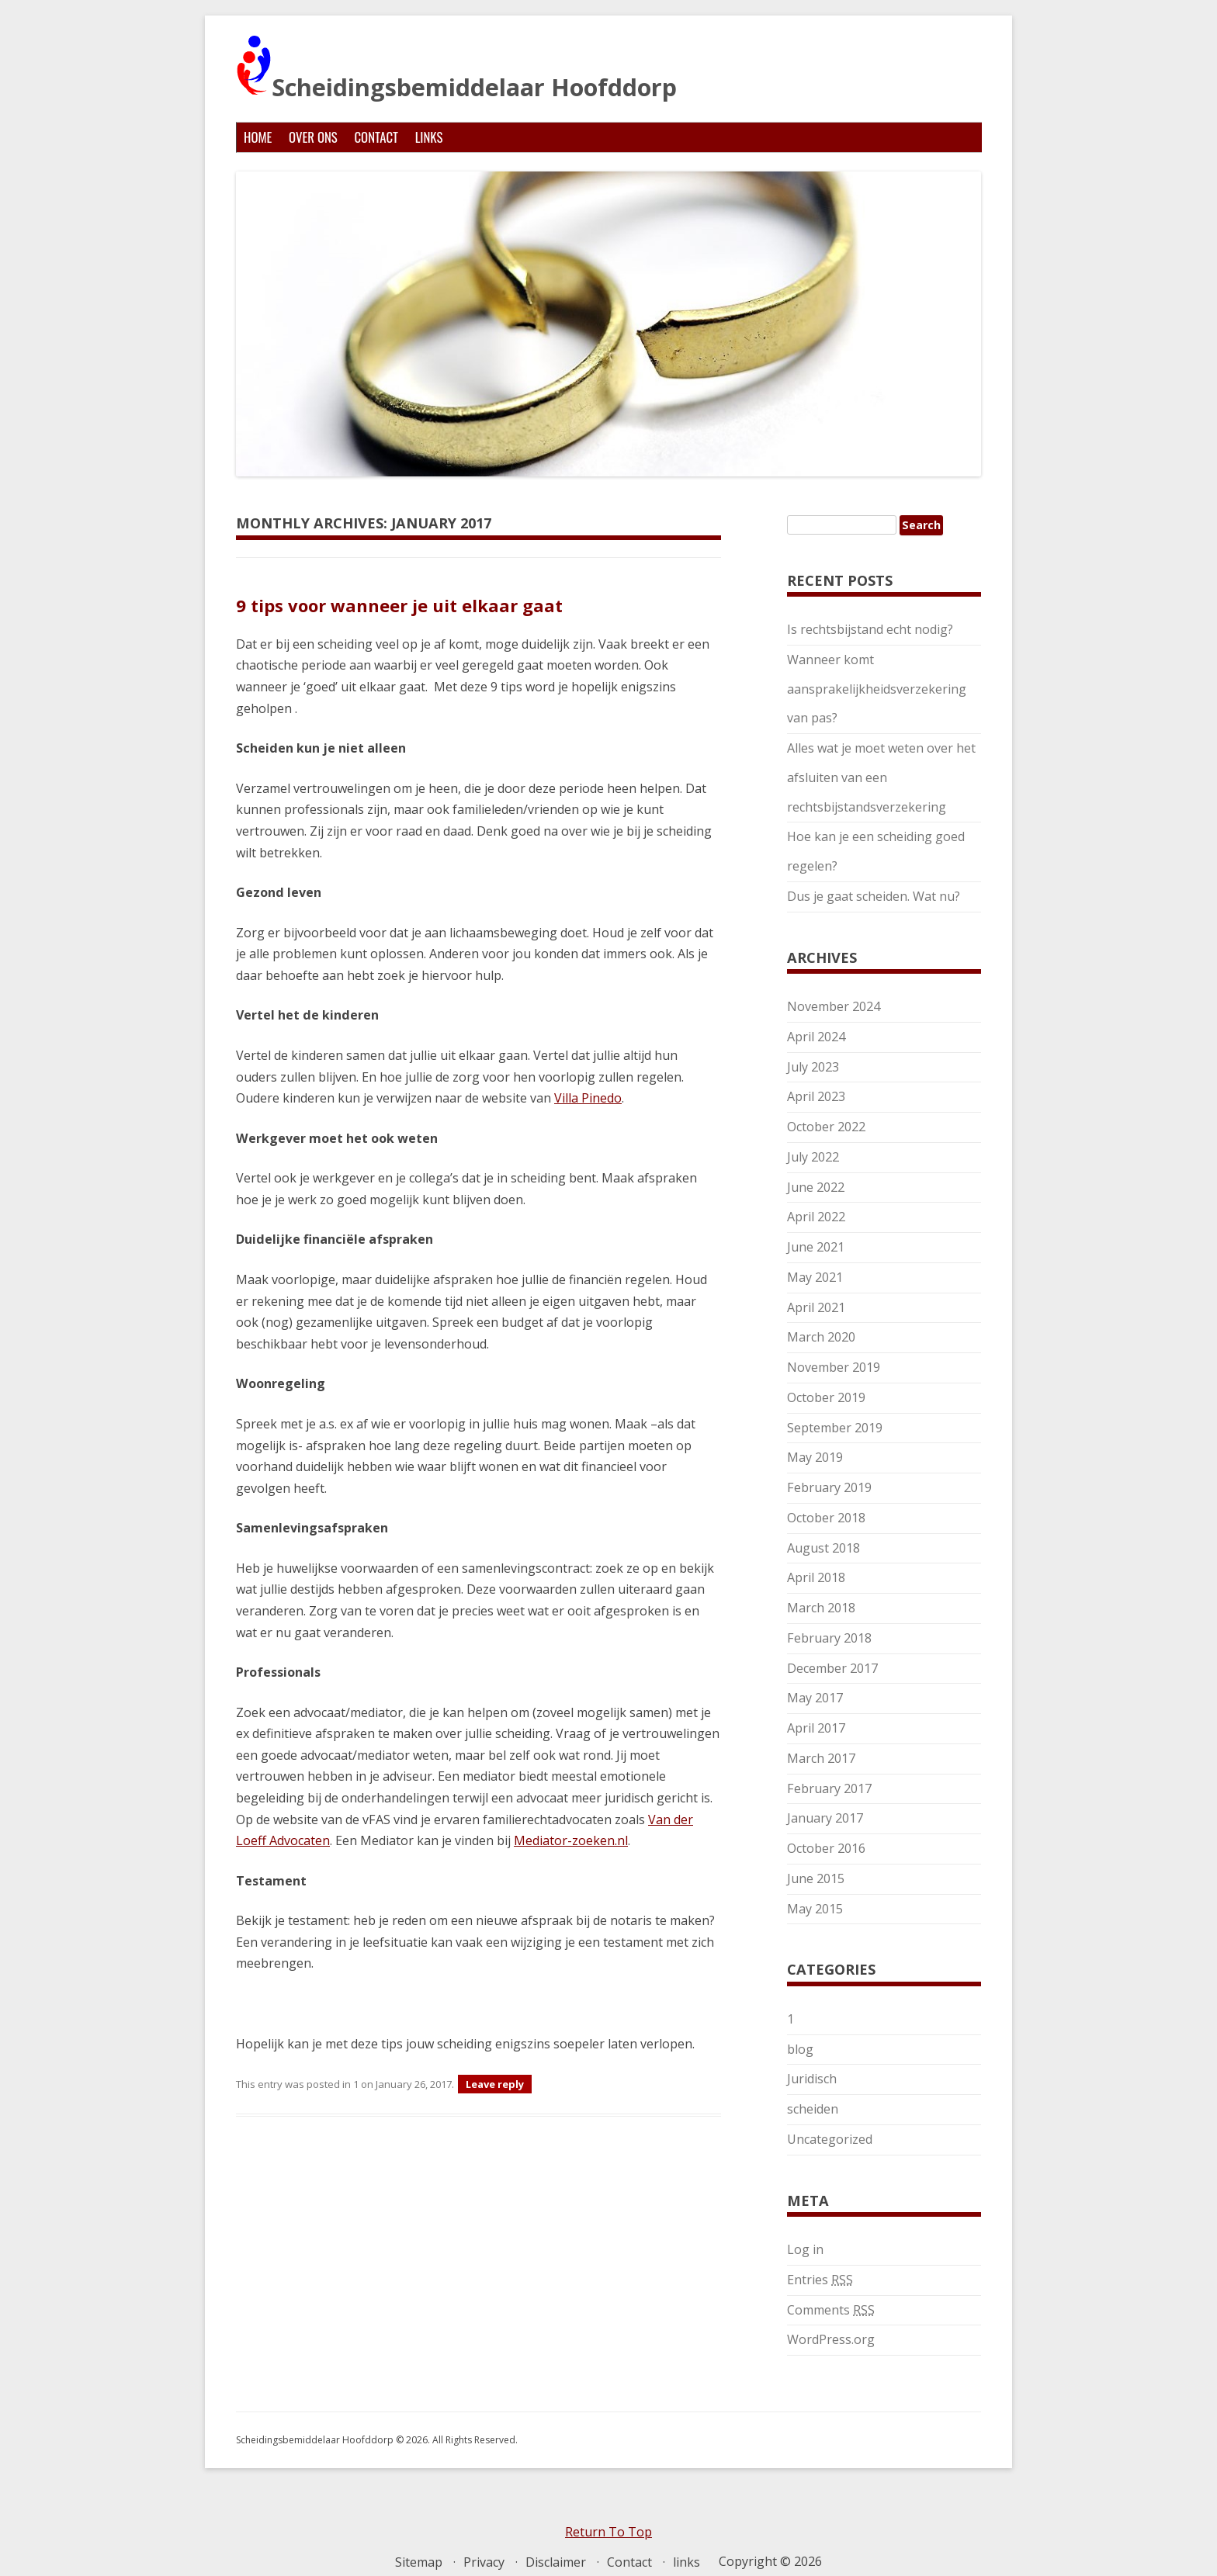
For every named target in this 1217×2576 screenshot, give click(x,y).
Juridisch (812, 2078)
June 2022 (815, 1187)
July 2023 (813, 1066)
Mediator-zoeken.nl (571, 1840)
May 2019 (815, 1457)
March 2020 (821, 1336)
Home (258, 137)
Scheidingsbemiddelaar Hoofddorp (456, 68)
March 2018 (821, 1607)
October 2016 (826, 1848)
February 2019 (829, 1487)
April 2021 (816, 1307)
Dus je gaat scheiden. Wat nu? (873, 896)
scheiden (812, 2108)
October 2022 (826, 1126)
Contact (376, 137)
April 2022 (816, 1216)
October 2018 (826, 1517)
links (429, 137)
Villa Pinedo (588, 1097)
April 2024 (816, 1036)
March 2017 (821, 1758)
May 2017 (815, 1697)
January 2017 (825, 1817)
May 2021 (815, 1277)
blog (800, 2049)
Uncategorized (829, 2139)
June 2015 (815, 1878)
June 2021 (815, 1246)
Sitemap (418, 2562)
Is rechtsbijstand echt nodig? (870, 629)
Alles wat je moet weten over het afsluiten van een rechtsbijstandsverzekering (881, 777)
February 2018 (829, 1637)
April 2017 (816, 1727)
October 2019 (826, 1397)
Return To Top (608, 2531)
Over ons (313, 137)
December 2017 (832, 1668)
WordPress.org (831, 2339)
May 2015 (815, 1908)
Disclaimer (555, 2562)
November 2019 (833, 1367)
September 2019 (834, 1427)
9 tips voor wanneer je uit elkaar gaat (399, 605)
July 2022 (813, 1156)
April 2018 (816, 1577)
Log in (805, 2249)
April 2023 (816, 1096)
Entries (820, 2279)
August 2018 (823, 1547)
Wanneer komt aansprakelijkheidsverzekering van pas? (876, 689)
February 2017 (829, 1788)
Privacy (483, 2562)
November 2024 (833, 1006)
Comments (831, 2309)
